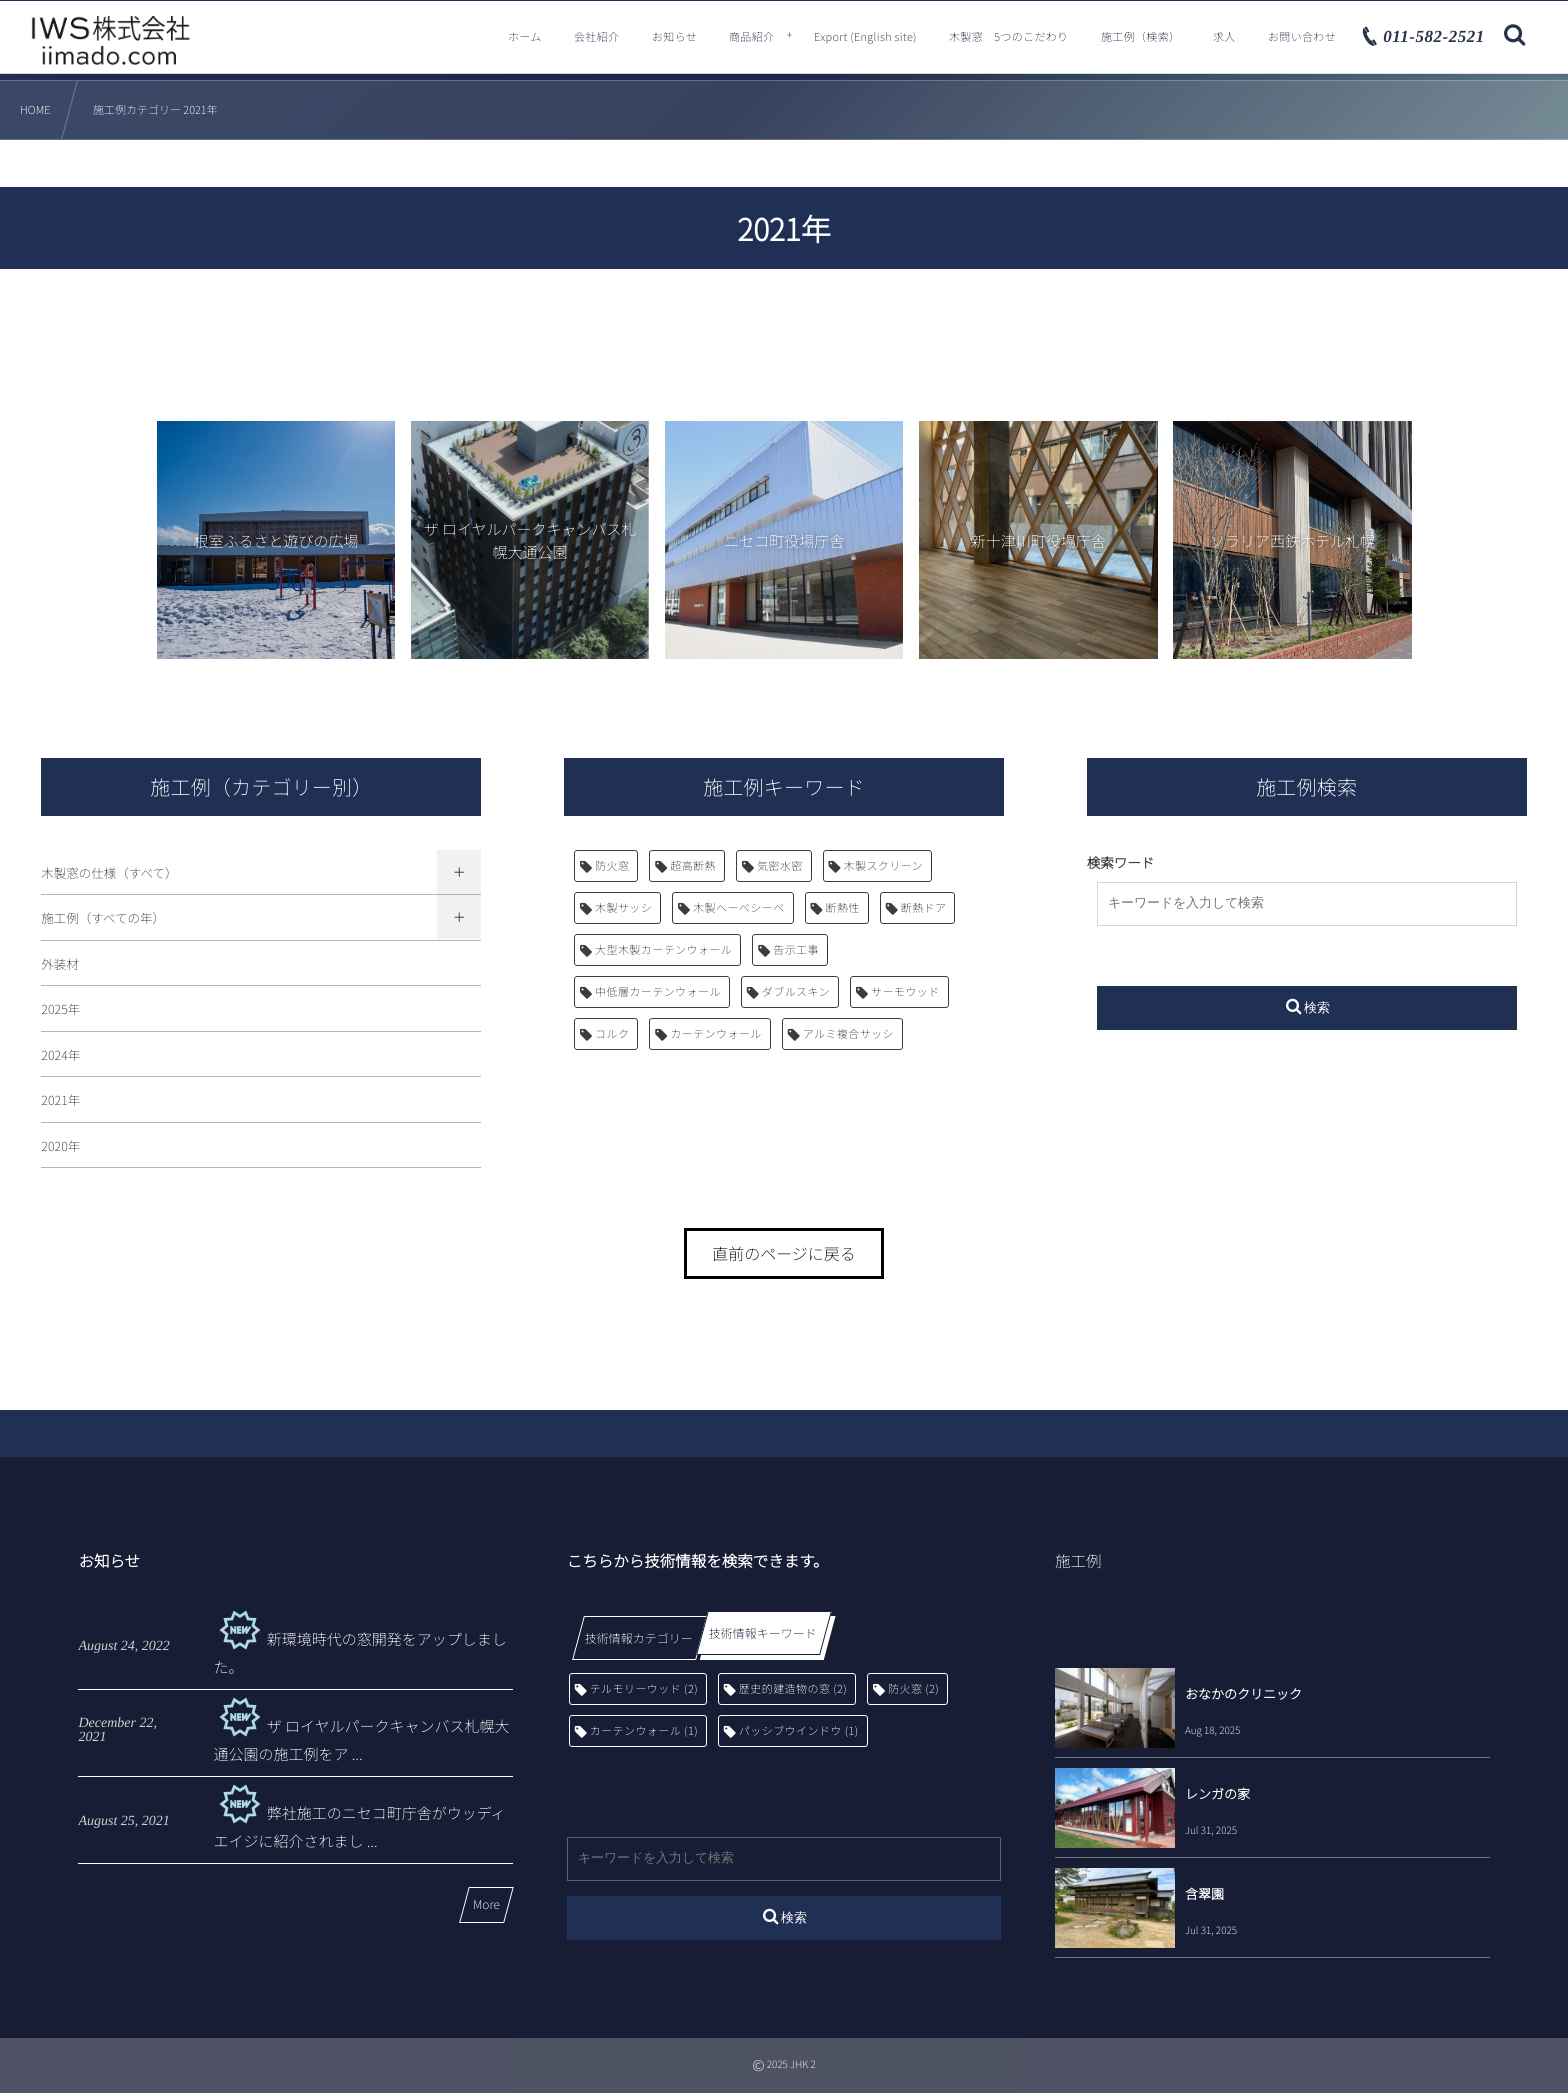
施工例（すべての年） (103, 917)
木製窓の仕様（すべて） (109, 872)
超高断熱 (693, 866)
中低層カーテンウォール (658, 992)
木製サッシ (623, 908)
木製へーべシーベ (739, 908)
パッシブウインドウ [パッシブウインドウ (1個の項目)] (799, 1731)
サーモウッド (905, 992)
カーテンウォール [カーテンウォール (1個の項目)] (644, 1731)
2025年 (60, 1008)
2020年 (60, 1145)
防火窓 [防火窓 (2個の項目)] (913, 1689)
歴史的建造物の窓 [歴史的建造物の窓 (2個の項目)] (793, 1689)
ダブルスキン (796, 992)
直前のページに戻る (784, 1253)
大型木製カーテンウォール (663, 950)
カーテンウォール (716, 1034)
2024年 (60, 1054)
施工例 (1078, 1561)
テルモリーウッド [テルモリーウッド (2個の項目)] (644, 1689)
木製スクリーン (884, 866)
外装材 (60, 963)
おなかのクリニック (1243, 1693)
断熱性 (843, 908)
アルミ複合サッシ (848, 1034)
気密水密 (780, 866)
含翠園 (1204, 1893)
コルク (612, 1034)
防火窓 (612, 866)
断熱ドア (924, 908)
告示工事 (796, 950)
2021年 (60, 1099)
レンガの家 (1217, 1793)
